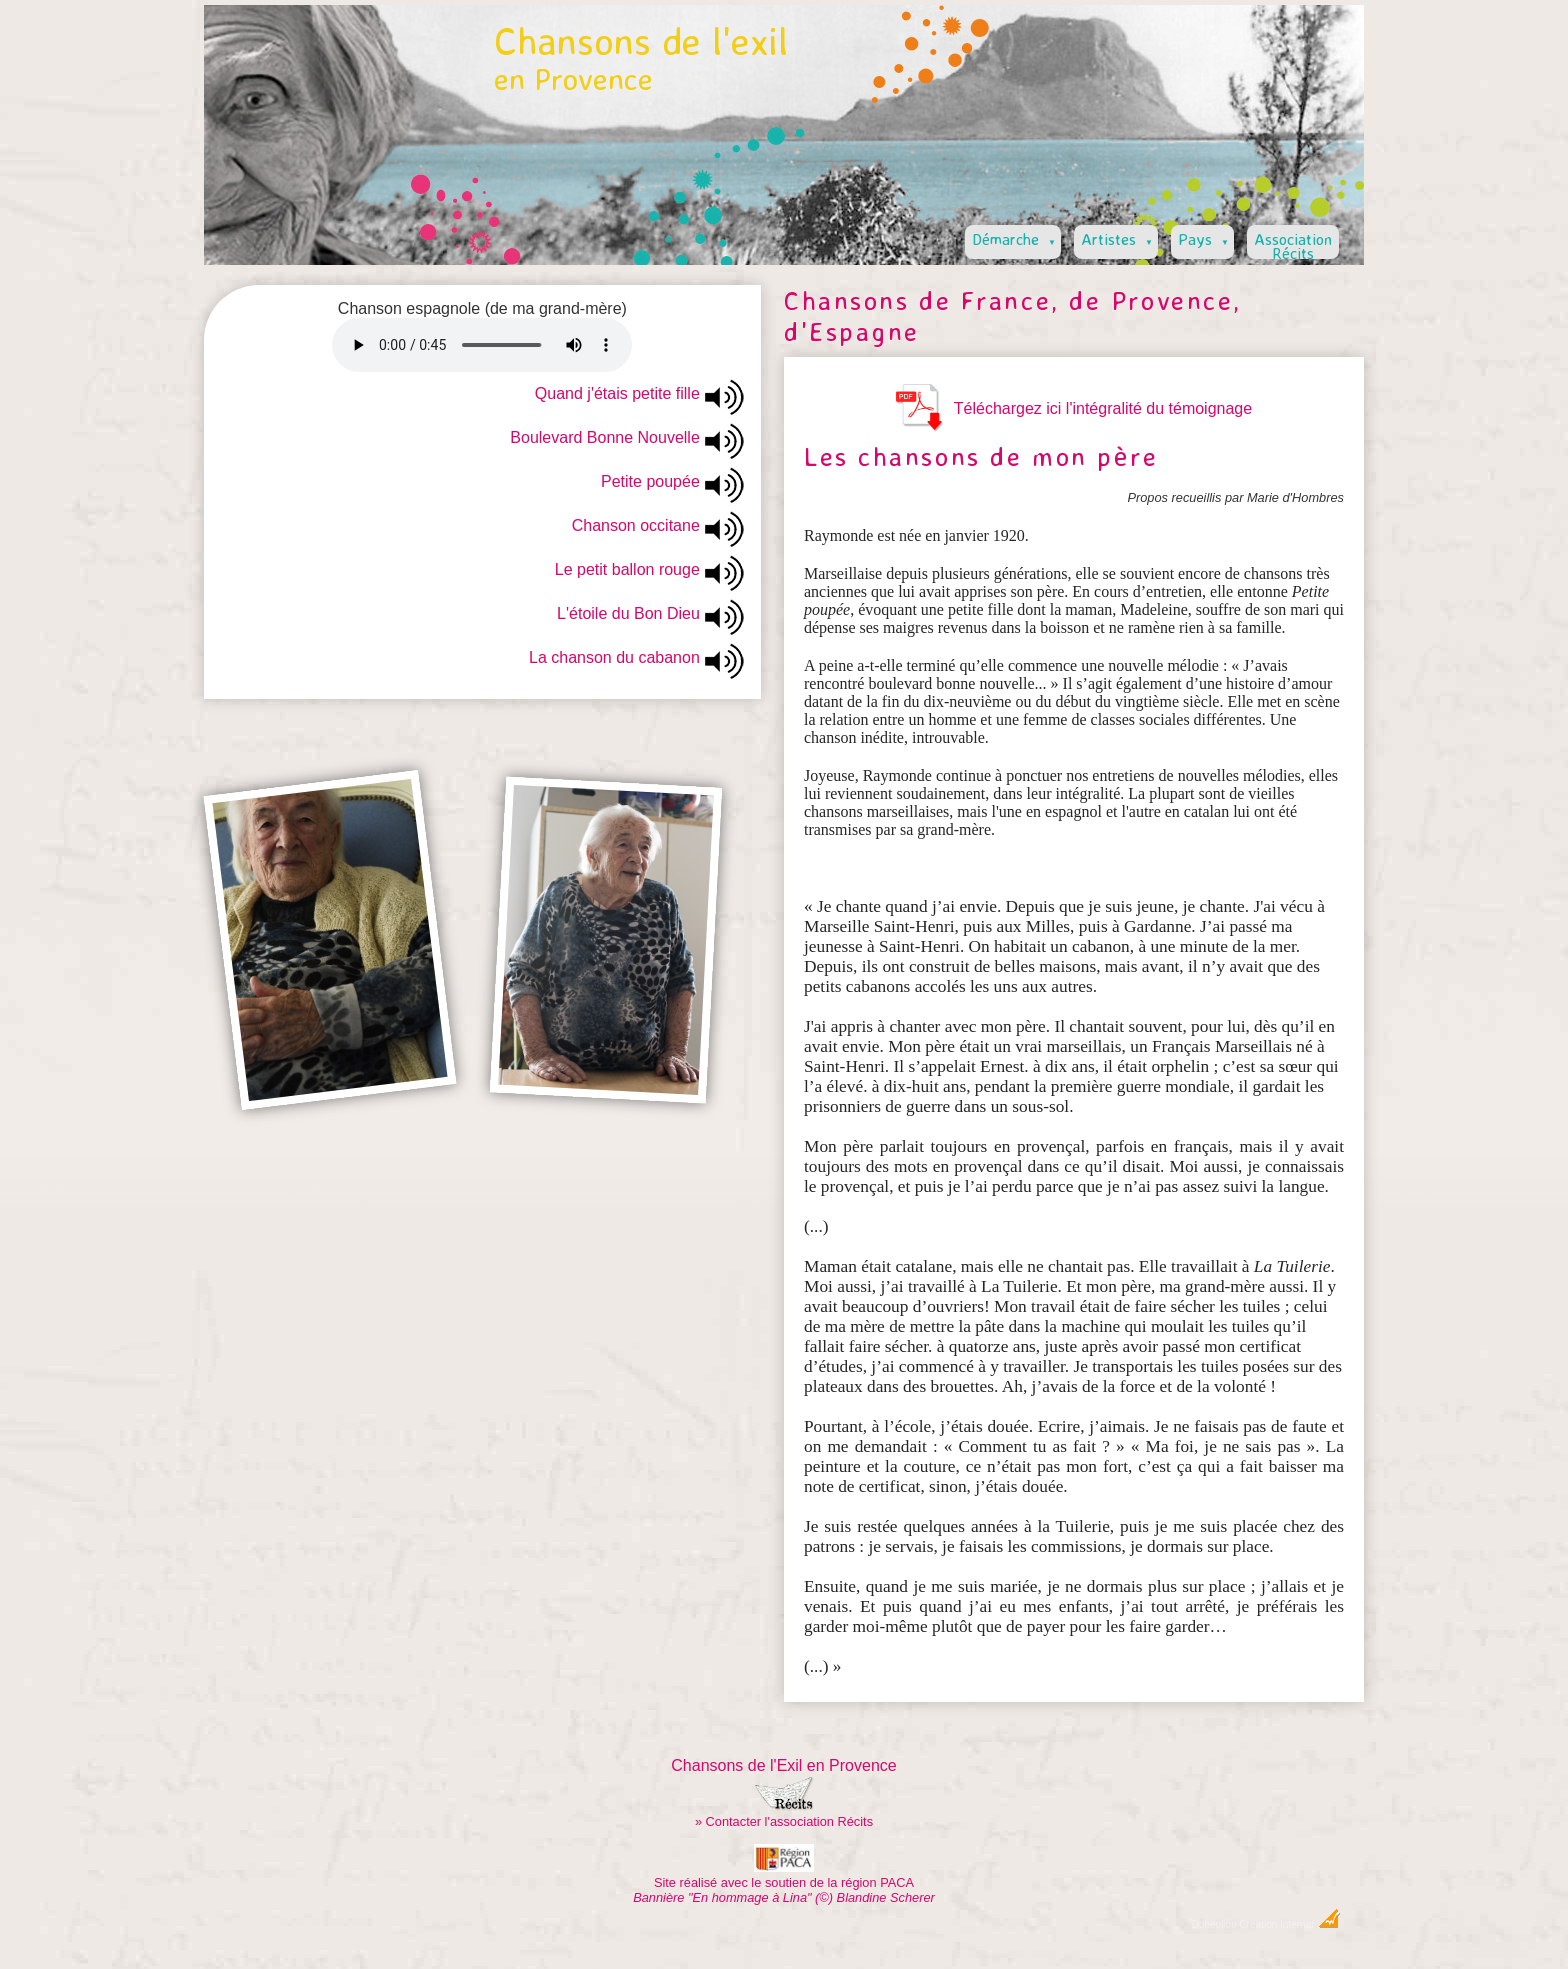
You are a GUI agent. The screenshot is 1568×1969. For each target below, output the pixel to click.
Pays (1205, 237)
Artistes (1118, 237)
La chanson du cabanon (614, 657)
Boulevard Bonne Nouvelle (604, 437)
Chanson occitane (636, 525)
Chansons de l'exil (641, 57)
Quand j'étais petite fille (617, 393)
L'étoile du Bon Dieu (628, 613)
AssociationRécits (1293, 244)
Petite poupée (650, 481)
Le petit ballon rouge (627, 569)
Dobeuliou (1214, 1924)
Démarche (1015, 237)
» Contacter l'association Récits (784, 1821)
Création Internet (1290, 1924)
